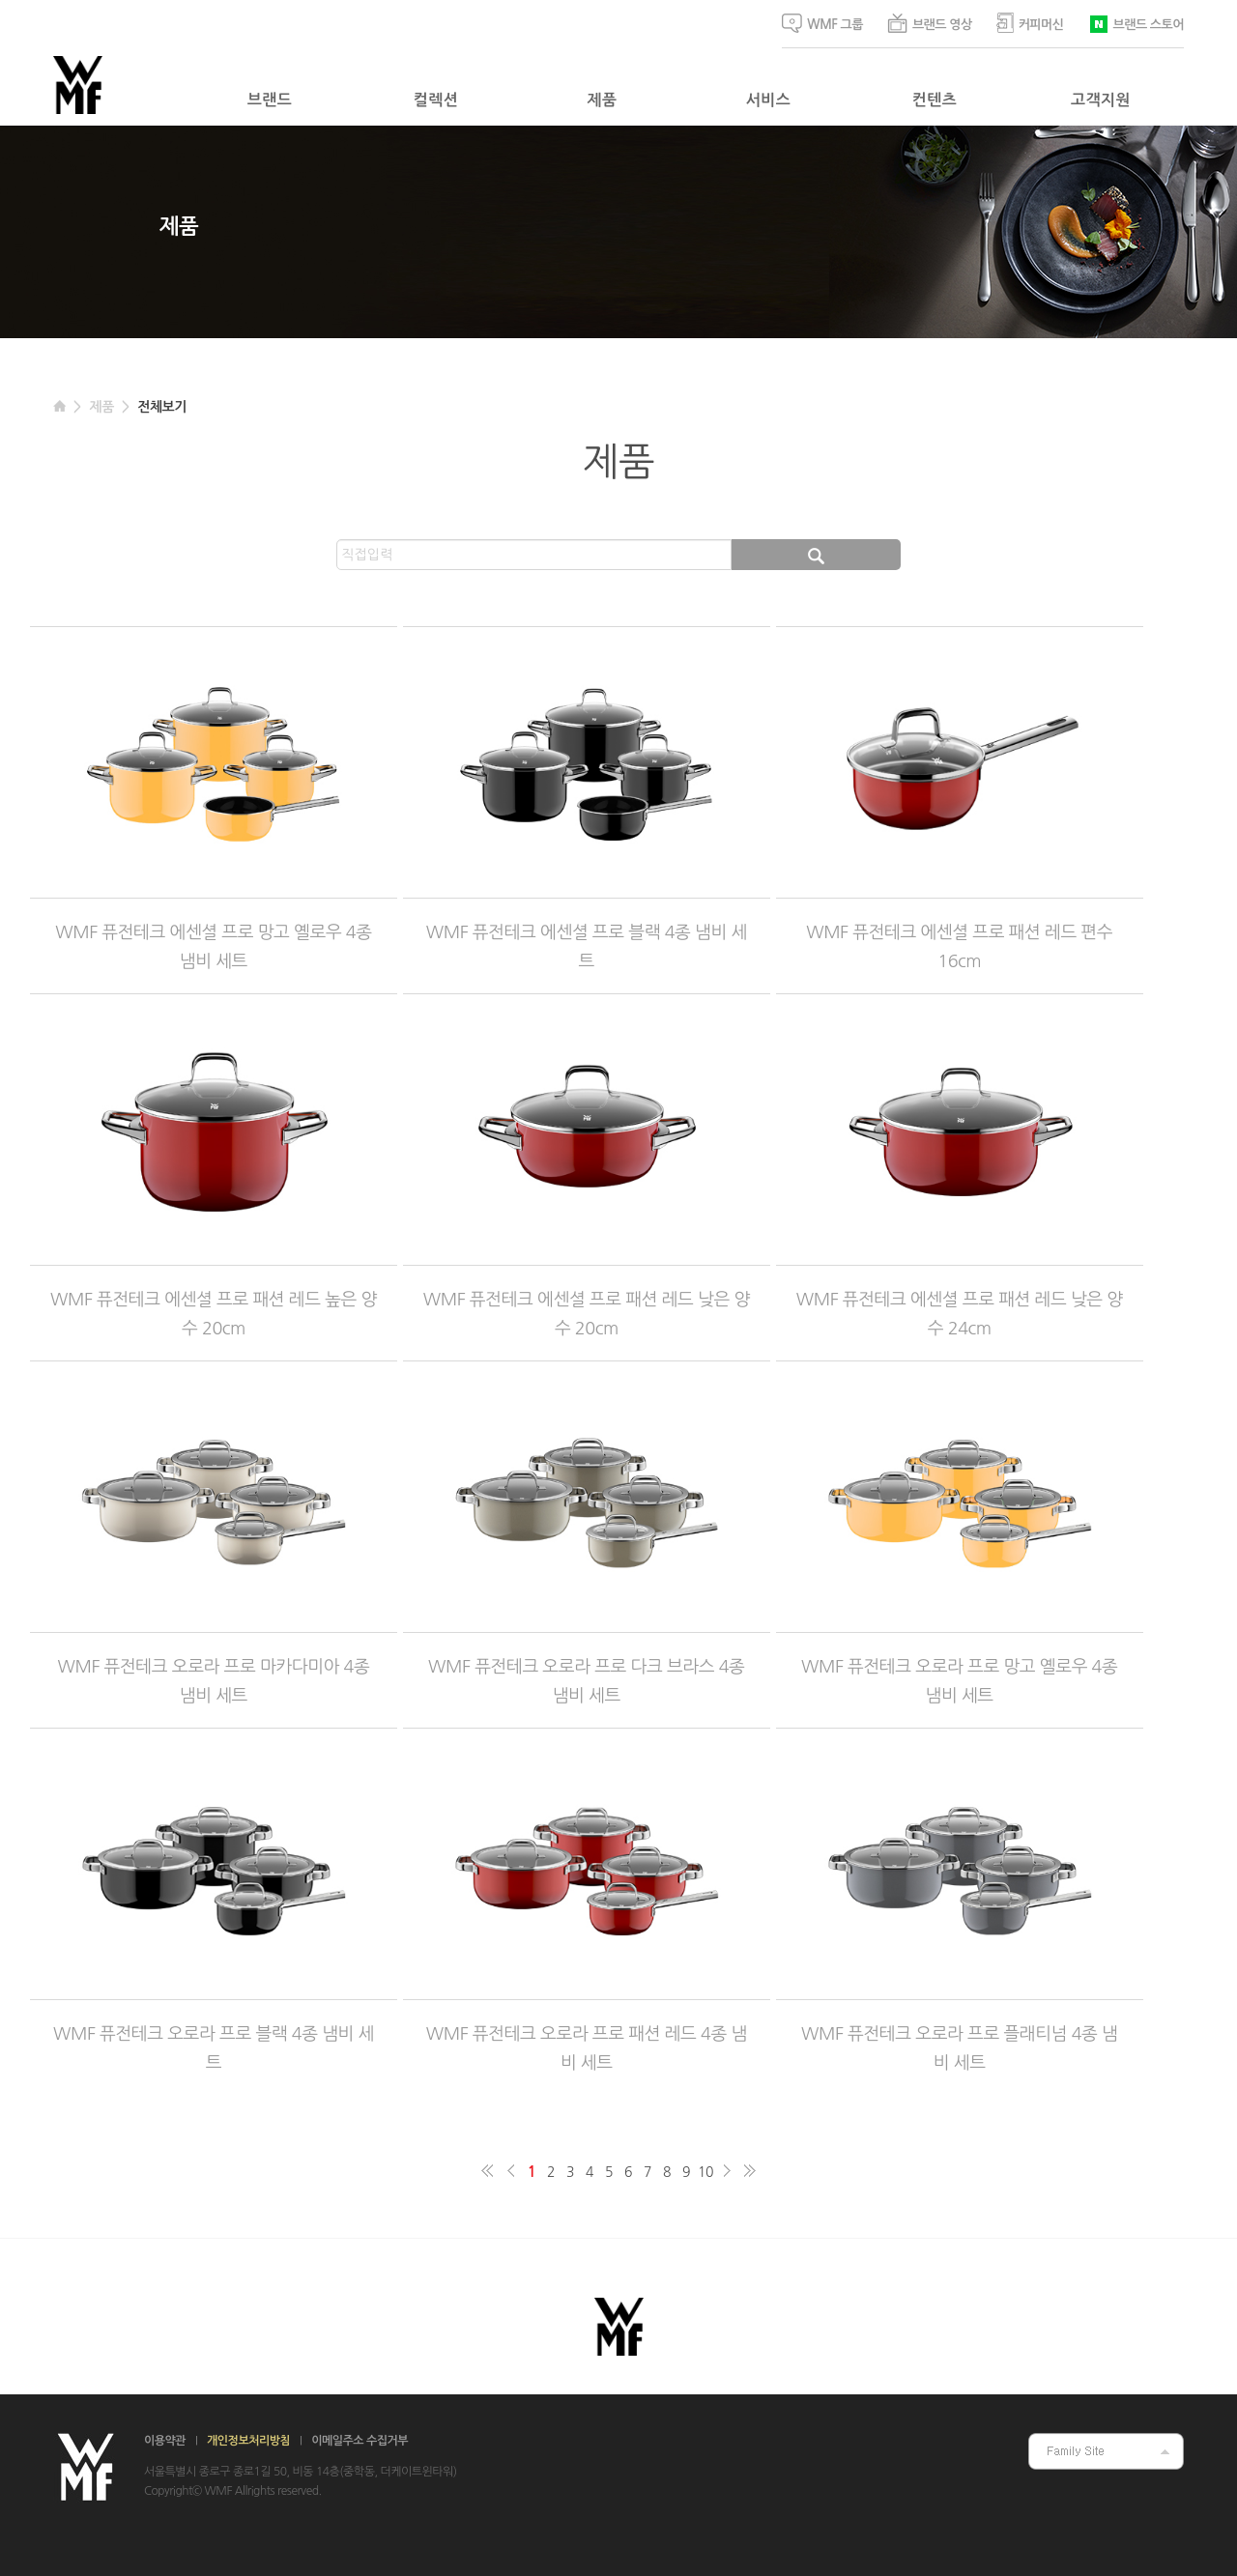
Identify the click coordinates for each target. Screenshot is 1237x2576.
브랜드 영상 (929, 23)
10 (705, 2172)
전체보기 (162, 407)
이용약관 (165, 2441)
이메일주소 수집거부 (359, 2441)
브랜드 (269, 100)
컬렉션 (436, 100)
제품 (603, 100)
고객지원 (1101, 100)
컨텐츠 (934, 100)
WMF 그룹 (822, 23)
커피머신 (1030, 23)
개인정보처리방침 (248, 2441)
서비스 (768, 100)
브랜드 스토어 (1136, 23)
